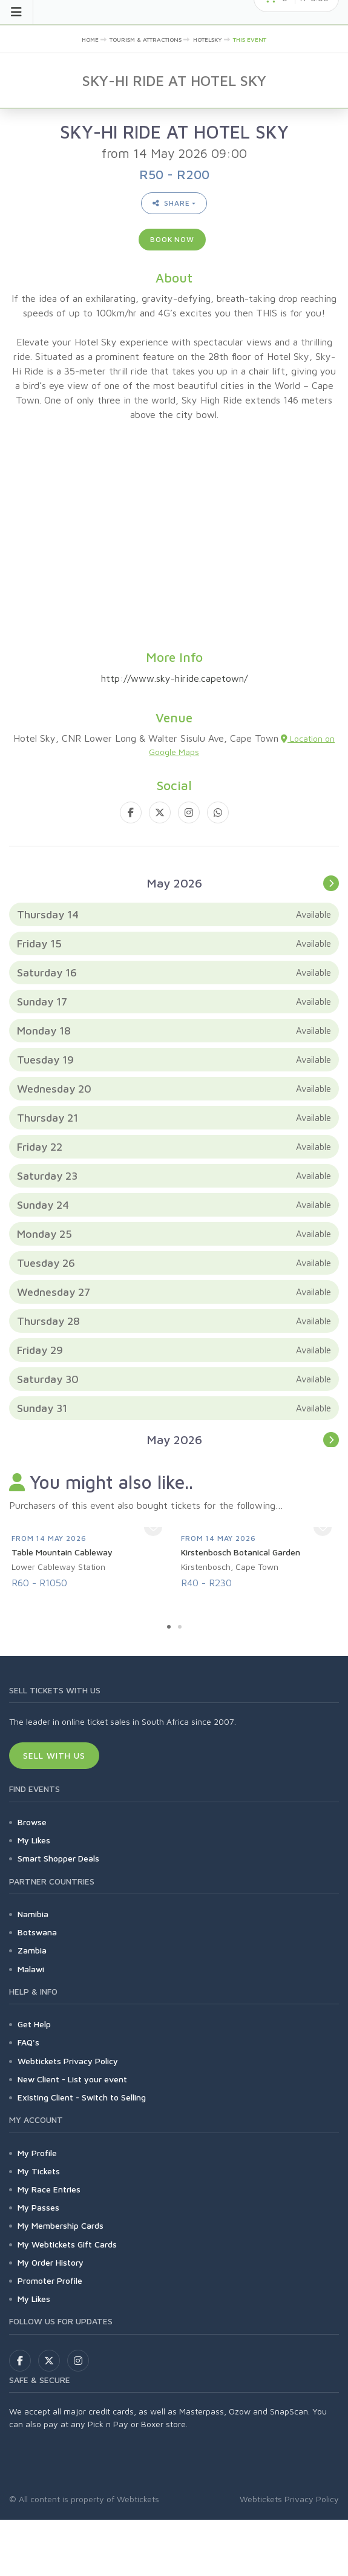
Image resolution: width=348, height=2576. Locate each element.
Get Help (34, 2024)
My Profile (37, 2153)
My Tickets (39, 2171)
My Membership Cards (60, 2225)
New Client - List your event (72, 2079)
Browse (32, 1822)
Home (90, 39)
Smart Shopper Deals (58, 1858)
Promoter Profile (50, 2280)
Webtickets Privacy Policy (68, 2061)
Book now (172, 239)
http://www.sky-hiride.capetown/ (174, 678)
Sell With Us (54, 1755)
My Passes (38, 2207)
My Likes (34, 1840)
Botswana (37, 1932)
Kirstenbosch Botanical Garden (240, 1552)
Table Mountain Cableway (62, 1552)
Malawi (31, 1969)
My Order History (51, 2262)
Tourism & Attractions (146, 39)
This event (249, 39)
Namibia (33, 1914)
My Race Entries (49, 2189)
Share (171, 203)
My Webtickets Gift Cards (67, 2244)
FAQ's (28, 2042)
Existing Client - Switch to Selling (82, 2097)
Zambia (32, 1950)
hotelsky (207, 39)
